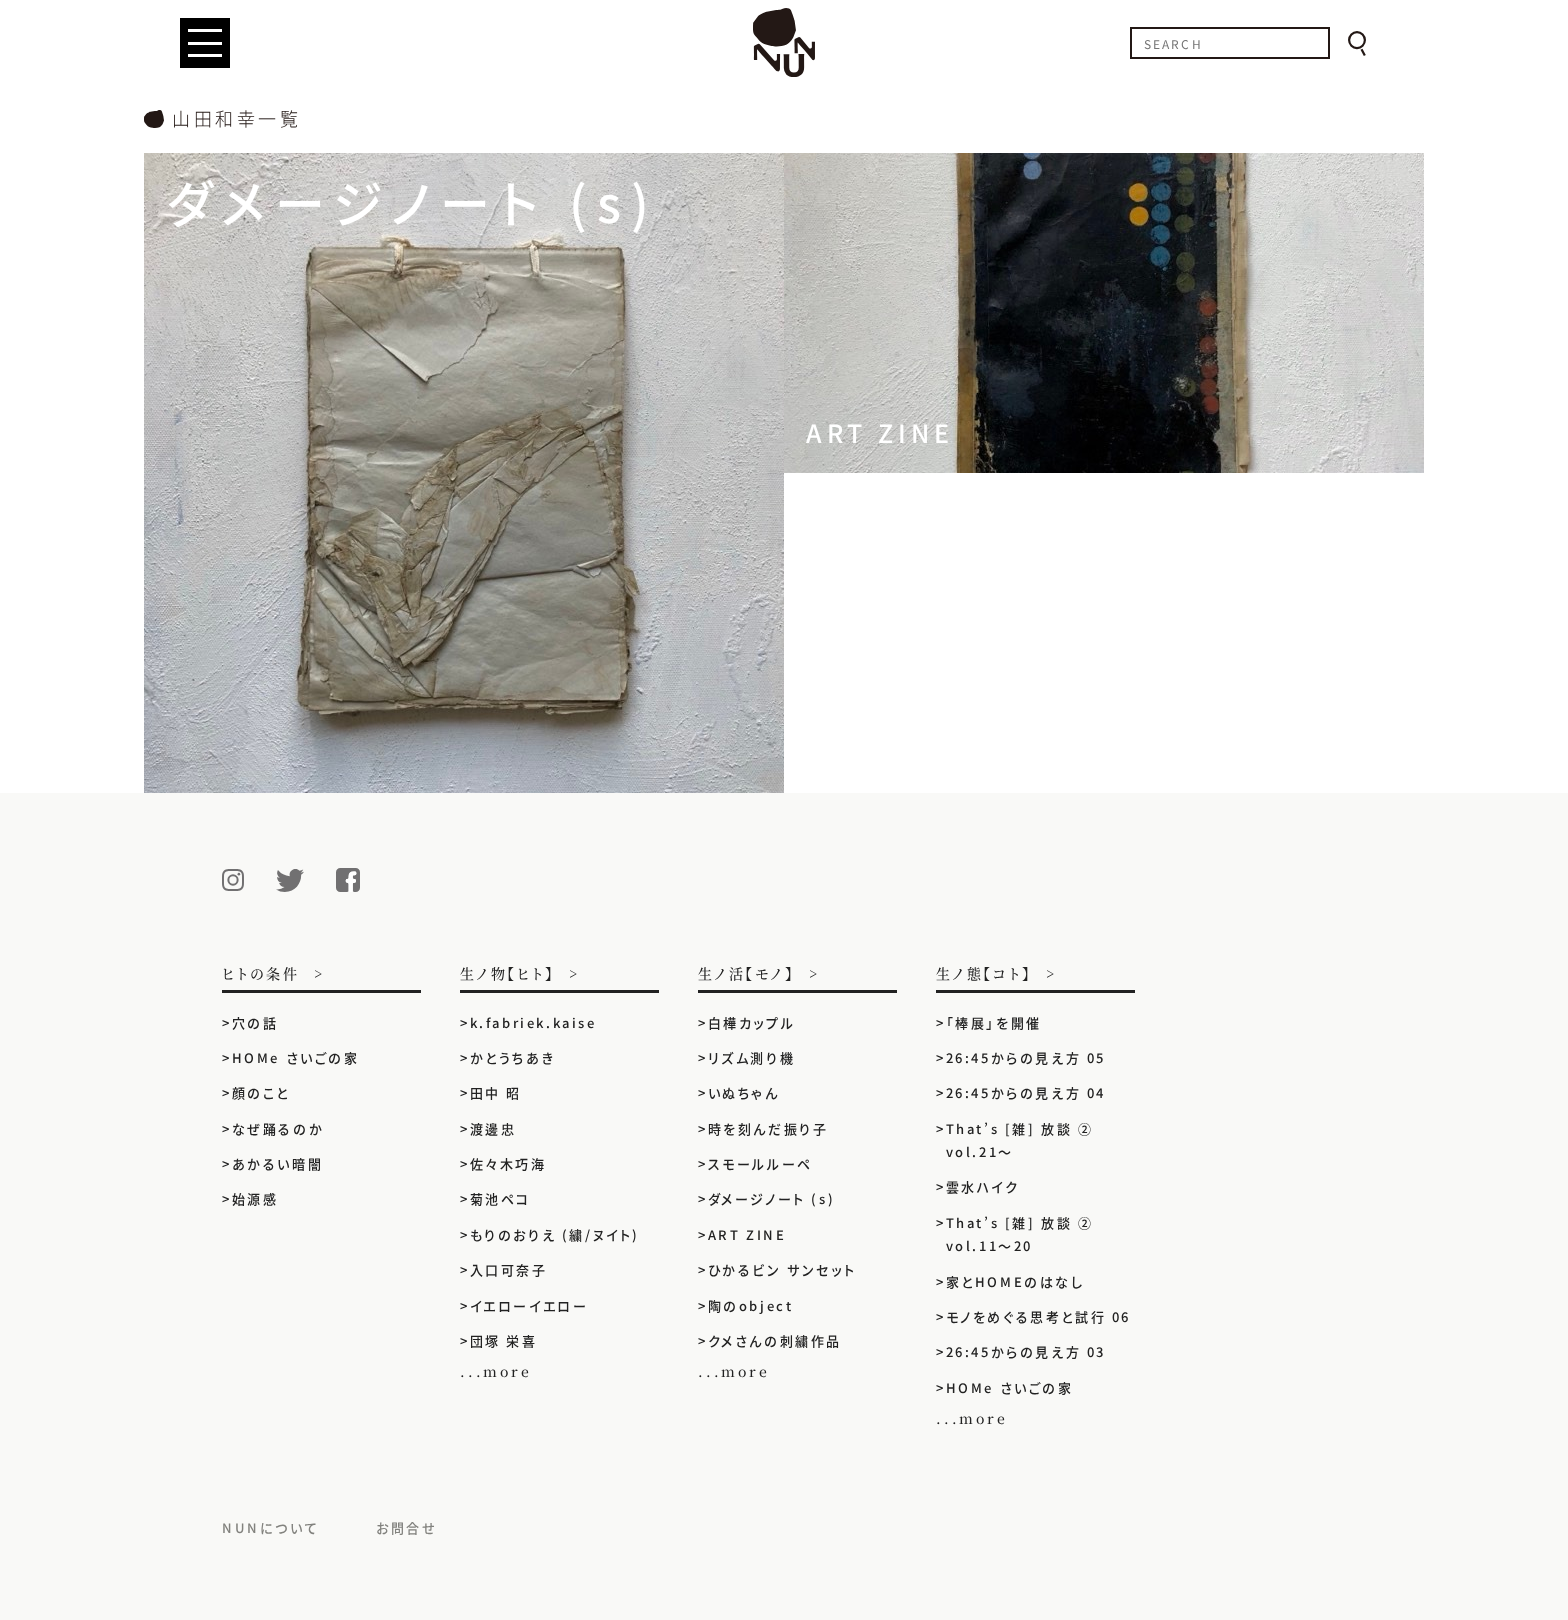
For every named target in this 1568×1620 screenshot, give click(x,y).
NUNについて (270, 1527)
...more (496, 1371)
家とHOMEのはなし (1015, 1281)
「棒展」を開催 (994, 1022)
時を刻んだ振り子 (768, 1128)
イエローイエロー (529, 1305)
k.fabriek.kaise (533, 1022)
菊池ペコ (500, 1198)
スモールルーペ (760, 1163)
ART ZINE (747, 1234)
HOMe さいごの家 (296, 1057)
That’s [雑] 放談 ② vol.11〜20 (1020, 1234)
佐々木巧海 (508, 1163)
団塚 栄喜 (504, 1340)
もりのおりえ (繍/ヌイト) (555, 1234)
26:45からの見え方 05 (1026, 1057)
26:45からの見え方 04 (1026, 1092)
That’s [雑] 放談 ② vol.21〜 (1020, 1140)
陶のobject (751, 1305)
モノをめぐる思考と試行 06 (1038, 1316)
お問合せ (406, 1527)
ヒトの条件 (261, 974)
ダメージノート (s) (772, 1198)
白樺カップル (752, 1022)
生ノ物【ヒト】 (507, 974)
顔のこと (261, 1092)
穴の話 (255, 1022)
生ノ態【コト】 (984, 974)
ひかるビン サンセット (782, 1269)
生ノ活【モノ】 (746, 974)
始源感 (255, 1198)
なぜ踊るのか (278, 1128)
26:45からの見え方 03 (1026, 1351)
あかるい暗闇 (278, 1163)
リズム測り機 (752, 1057)
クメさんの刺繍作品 (783, 1340)
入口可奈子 (509, 1269)
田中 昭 (496, 1092)
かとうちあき (513, 1057)
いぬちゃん (744, 1092)
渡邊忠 (493, 1128)
